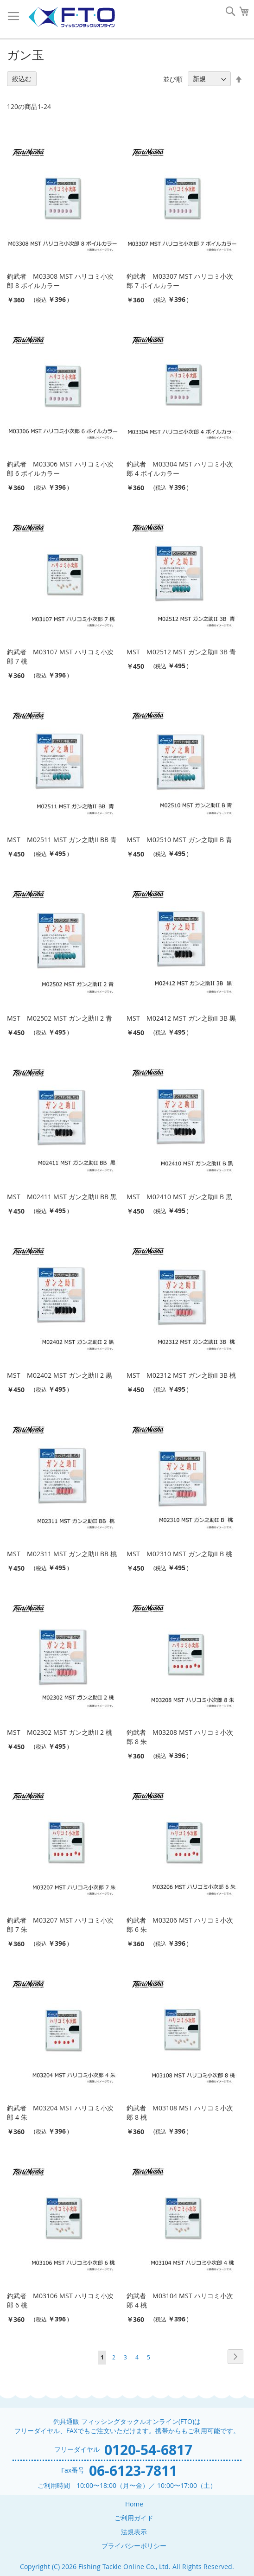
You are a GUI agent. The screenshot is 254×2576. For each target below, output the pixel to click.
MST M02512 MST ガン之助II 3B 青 (181, 651)
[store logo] (71, 17)
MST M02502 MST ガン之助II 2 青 (59, 1018)
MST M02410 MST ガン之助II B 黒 (179, 1196)
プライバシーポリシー (134, 2545)
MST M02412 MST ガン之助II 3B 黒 (181, 1018)
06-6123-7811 (133, 2470)
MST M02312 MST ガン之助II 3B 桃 (181, 1375)
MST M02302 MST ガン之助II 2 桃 (59, 1732)
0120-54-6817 (148, 2449)
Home (134, 2503)
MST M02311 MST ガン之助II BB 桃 (62, 1553)
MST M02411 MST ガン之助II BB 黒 (62, 1196)
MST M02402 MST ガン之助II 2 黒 (59, 1375)
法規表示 (134, 2531)
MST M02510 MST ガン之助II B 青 (179, 839)
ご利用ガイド (133, 2517)
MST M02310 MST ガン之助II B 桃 (179, 1553)
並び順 (173, 78)
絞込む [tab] (22, 78)
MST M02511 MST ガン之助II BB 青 (62, 839)
